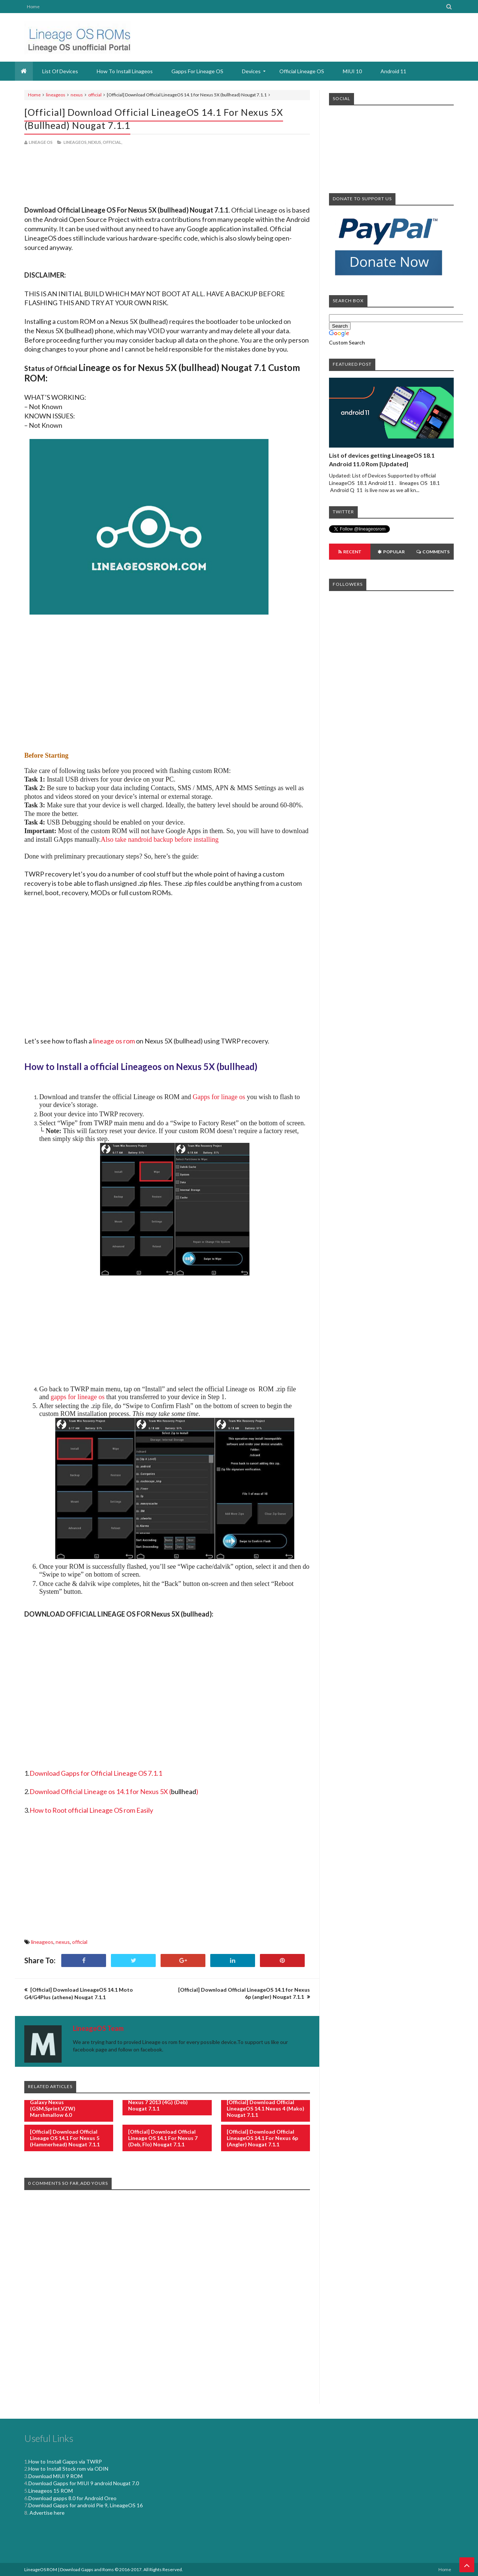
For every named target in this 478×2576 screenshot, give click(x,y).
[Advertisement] (167, 176)
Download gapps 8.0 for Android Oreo (72, 2498)
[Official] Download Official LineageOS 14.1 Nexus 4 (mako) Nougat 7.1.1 (265, 2108)
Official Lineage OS (301, 71)
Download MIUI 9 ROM (55, 2476)
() (183, 1791)
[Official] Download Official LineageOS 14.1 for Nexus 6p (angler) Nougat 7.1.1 (262, 2137)
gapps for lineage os (78, 1397)
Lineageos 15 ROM (50, 2490)
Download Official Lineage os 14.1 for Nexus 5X (99, 1791)
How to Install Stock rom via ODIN (68, 2468)
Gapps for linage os (219, 1097)
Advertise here (46, 2512)
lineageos (55, 95)
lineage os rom (114, 1041)
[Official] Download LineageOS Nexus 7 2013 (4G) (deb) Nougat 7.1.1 (166, 2102)
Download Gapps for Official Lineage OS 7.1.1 (96, 1773)
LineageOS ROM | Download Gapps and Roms (69, 2569)
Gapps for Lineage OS (197, 71)
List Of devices (60, 71)
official (95, 95)
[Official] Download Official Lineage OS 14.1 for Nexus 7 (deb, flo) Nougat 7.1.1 (163, 2137)
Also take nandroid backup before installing (159, 839)
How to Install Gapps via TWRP (65, 2461)
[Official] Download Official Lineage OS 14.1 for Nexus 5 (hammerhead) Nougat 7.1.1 (65, 2137)
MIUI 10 (352, 71)
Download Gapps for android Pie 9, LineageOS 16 (85, 2505)
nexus (77, 95)
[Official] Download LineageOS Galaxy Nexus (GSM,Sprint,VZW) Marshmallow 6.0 (68, 2105)
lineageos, (75, 142)
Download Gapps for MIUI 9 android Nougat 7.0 (83, 2483)
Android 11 (393, 71)
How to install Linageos (125, 71)
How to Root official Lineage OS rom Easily (91, 1810)
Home (33, 6)
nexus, (95, 142)
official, (112, 142)
